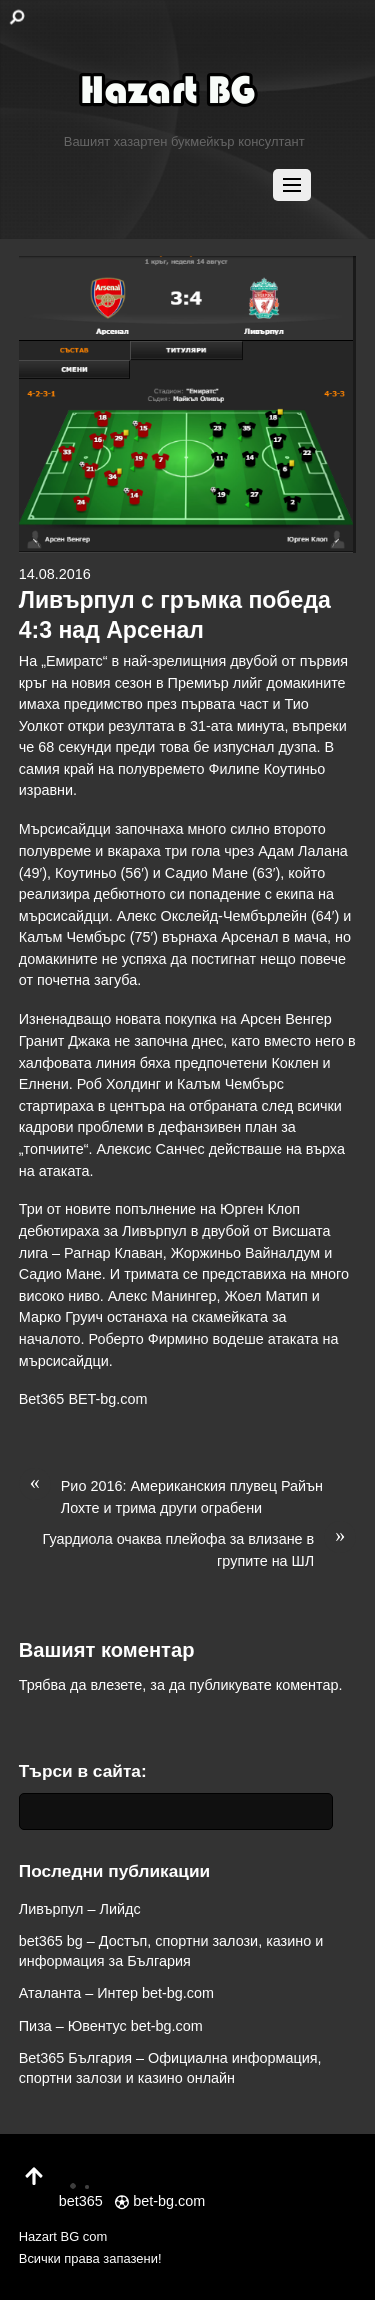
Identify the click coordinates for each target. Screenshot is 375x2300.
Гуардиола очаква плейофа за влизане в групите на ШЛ (200, 1549)
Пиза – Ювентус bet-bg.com (111, 2026)
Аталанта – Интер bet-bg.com (116, 1993)
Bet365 (42, 1399)
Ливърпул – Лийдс (80, 1909)
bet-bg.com (160, 2201)
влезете (117, 1685)
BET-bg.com (107, 1399)
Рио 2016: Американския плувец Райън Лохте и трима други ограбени (171, 1496)
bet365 (81, 2190)
